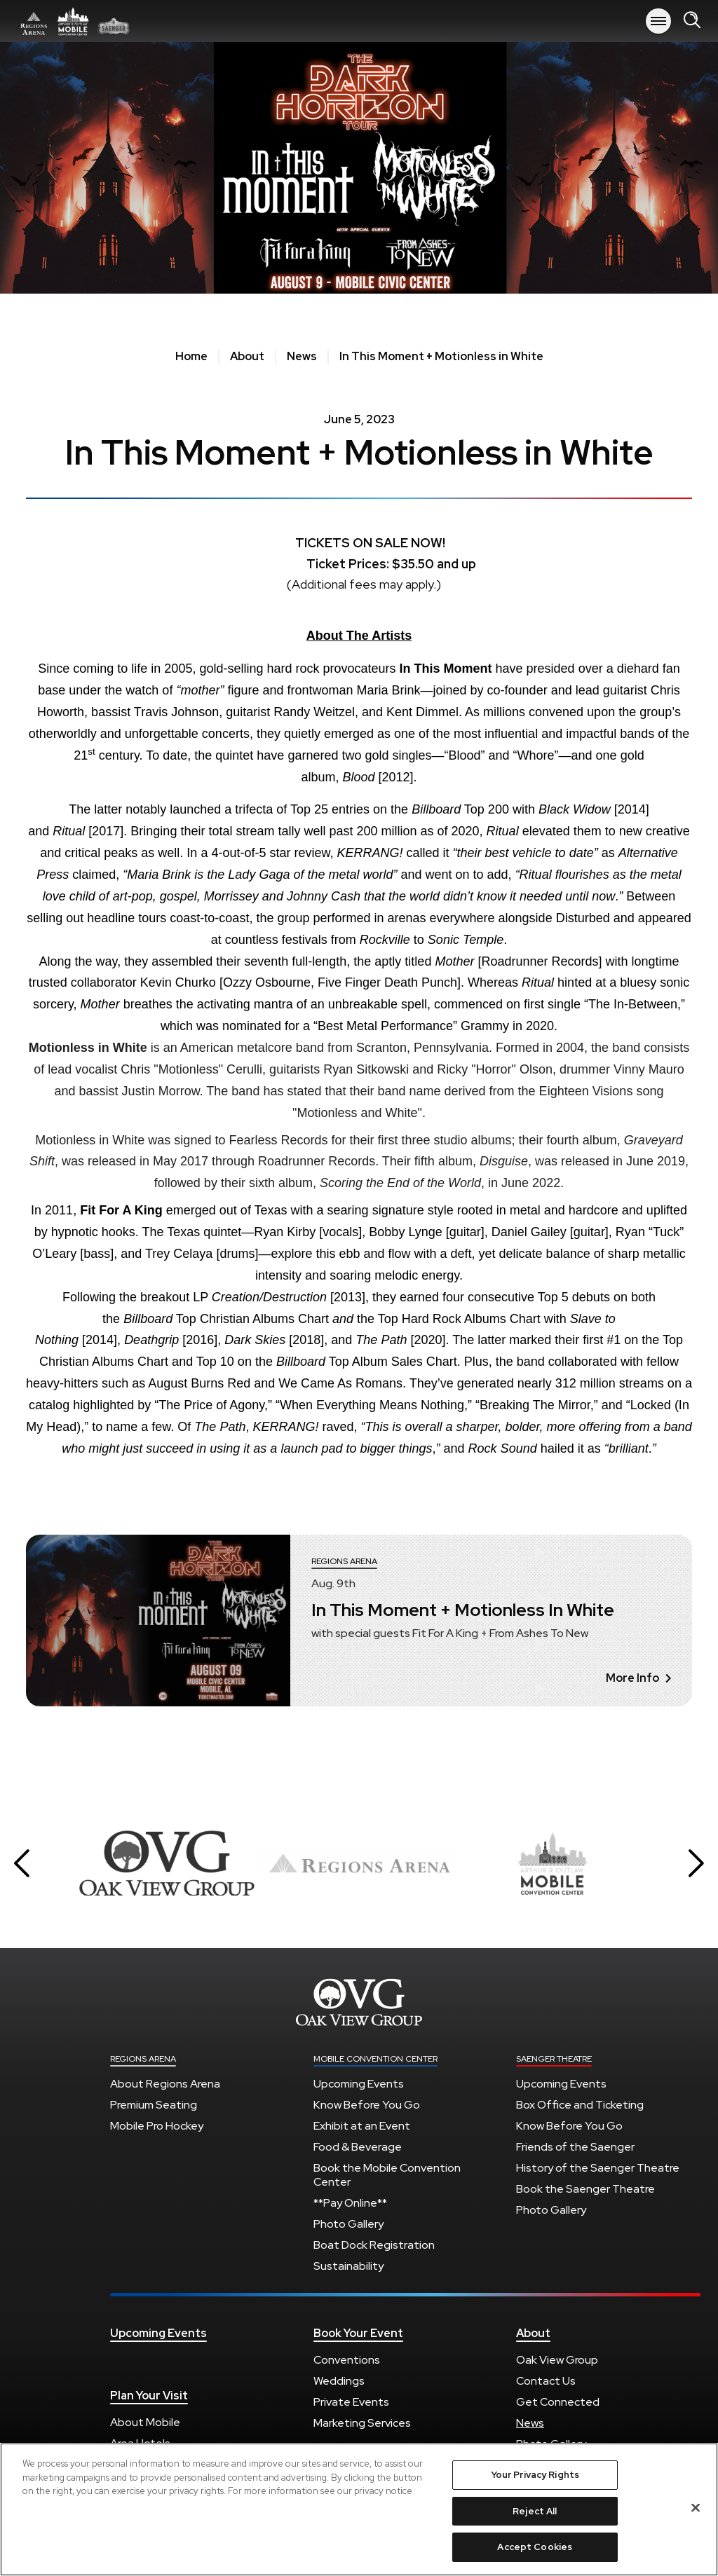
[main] (359, 909)
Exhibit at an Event (361, 2125)
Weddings (339, 2380)
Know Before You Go (366, 2104)
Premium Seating (153, 2104)
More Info (638, 1678)
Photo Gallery (348, 2224)
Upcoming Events (358, 2083)
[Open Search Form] (692, 20)
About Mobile (145, 2422)
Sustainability (348, 2266)
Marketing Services (362, 2423)
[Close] (695, 2513)
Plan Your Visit (149, 2396)
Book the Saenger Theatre (585, 2188)
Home (191, 357)
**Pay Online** (350, 2202)
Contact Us (546, 2380)
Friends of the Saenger (575, 2146)
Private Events (351, 2402)
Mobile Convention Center (375, 2058)
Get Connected (558, 2402)
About (247, 357)
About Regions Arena (165, 2083)
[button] (21, 1863)
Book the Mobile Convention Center (387, 2174)
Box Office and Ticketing (580, 2104)
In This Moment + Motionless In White (462, 1610)
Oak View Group (557, 2359)
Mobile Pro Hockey (156, 2125)
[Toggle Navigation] (658, 21)
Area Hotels (140, 2443)
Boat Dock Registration (374, 2245)
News (302, 357)
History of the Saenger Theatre (597, 2167)
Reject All (535, 2517)
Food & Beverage (357, 2146)
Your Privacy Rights (535, 2480)
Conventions (346, 2359)
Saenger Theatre (554, 2058)
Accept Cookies (534, 2553)
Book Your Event (358, 2334)
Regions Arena (74, 21)
